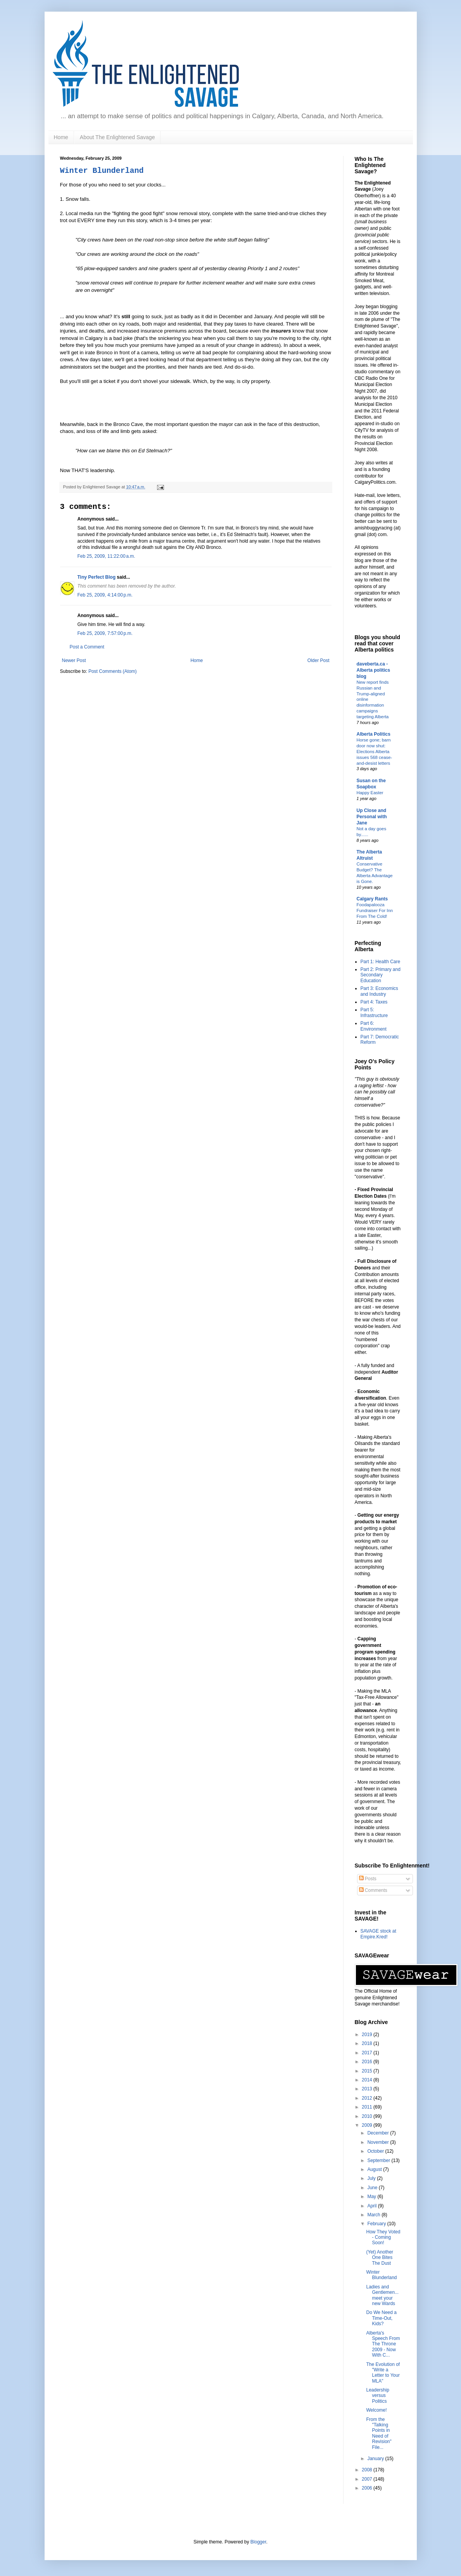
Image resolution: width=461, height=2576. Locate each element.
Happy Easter (370, 792)
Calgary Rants (372, 899)
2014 (367, 2080)
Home (61, 137)
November (378, 2142)
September (379, 2160)
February (377, 2223)
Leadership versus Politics (377, 2395)
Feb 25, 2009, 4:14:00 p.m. (105, 595)
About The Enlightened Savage (117, 137)
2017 (367, 2052)
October (376, 2151)
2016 (367, 2061)
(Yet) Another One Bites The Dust (379, 2257)
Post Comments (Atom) (112, 671)
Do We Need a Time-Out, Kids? (381, 2318)
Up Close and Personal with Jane (372, 817)
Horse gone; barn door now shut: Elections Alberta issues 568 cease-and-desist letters (374, 751)
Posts (367, 1878)
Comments (373, 1890)
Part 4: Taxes (374, 1002)
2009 (367, 2125)
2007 (367, 2479)
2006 (367, 2488)
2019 (367, 2034)
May (372, 2196)
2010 (367, 2116)
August (375, 2169)
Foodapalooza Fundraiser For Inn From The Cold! (375, 910)
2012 (367, 2098)
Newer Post (74, 660)
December (378, 2133)
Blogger (258, 2542)
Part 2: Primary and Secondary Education (381, 975)
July (372, 2178)
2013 (367, 2088)
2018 (367, 2043)
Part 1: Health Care (381, 961)
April (372, 2206)
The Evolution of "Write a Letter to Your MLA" (383, 2373)
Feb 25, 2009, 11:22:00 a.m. (106, 556)
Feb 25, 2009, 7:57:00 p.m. (105, 633)
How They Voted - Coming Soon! (383, 2237)
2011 (367, 2107)
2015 (367, 2071)
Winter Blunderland (102, 170)
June (372, 2187)
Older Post (318, 660)
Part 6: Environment (374, 1026)
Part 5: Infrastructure (374, 1012)
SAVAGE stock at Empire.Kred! (378, 1933)
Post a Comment (87, 647)
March (374, 2214)
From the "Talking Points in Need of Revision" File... (378, 2433)
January (376, 2458)
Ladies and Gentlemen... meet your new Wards (382, 2295)
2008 (367, 2470)
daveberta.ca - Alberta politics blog (373, 670)
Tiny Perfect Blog (97, 577)
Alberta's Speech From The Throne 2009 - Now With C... (383, 2344)
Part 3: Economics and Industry (379, 991)
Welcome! (376, 2410)
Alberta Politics (373, 734)
